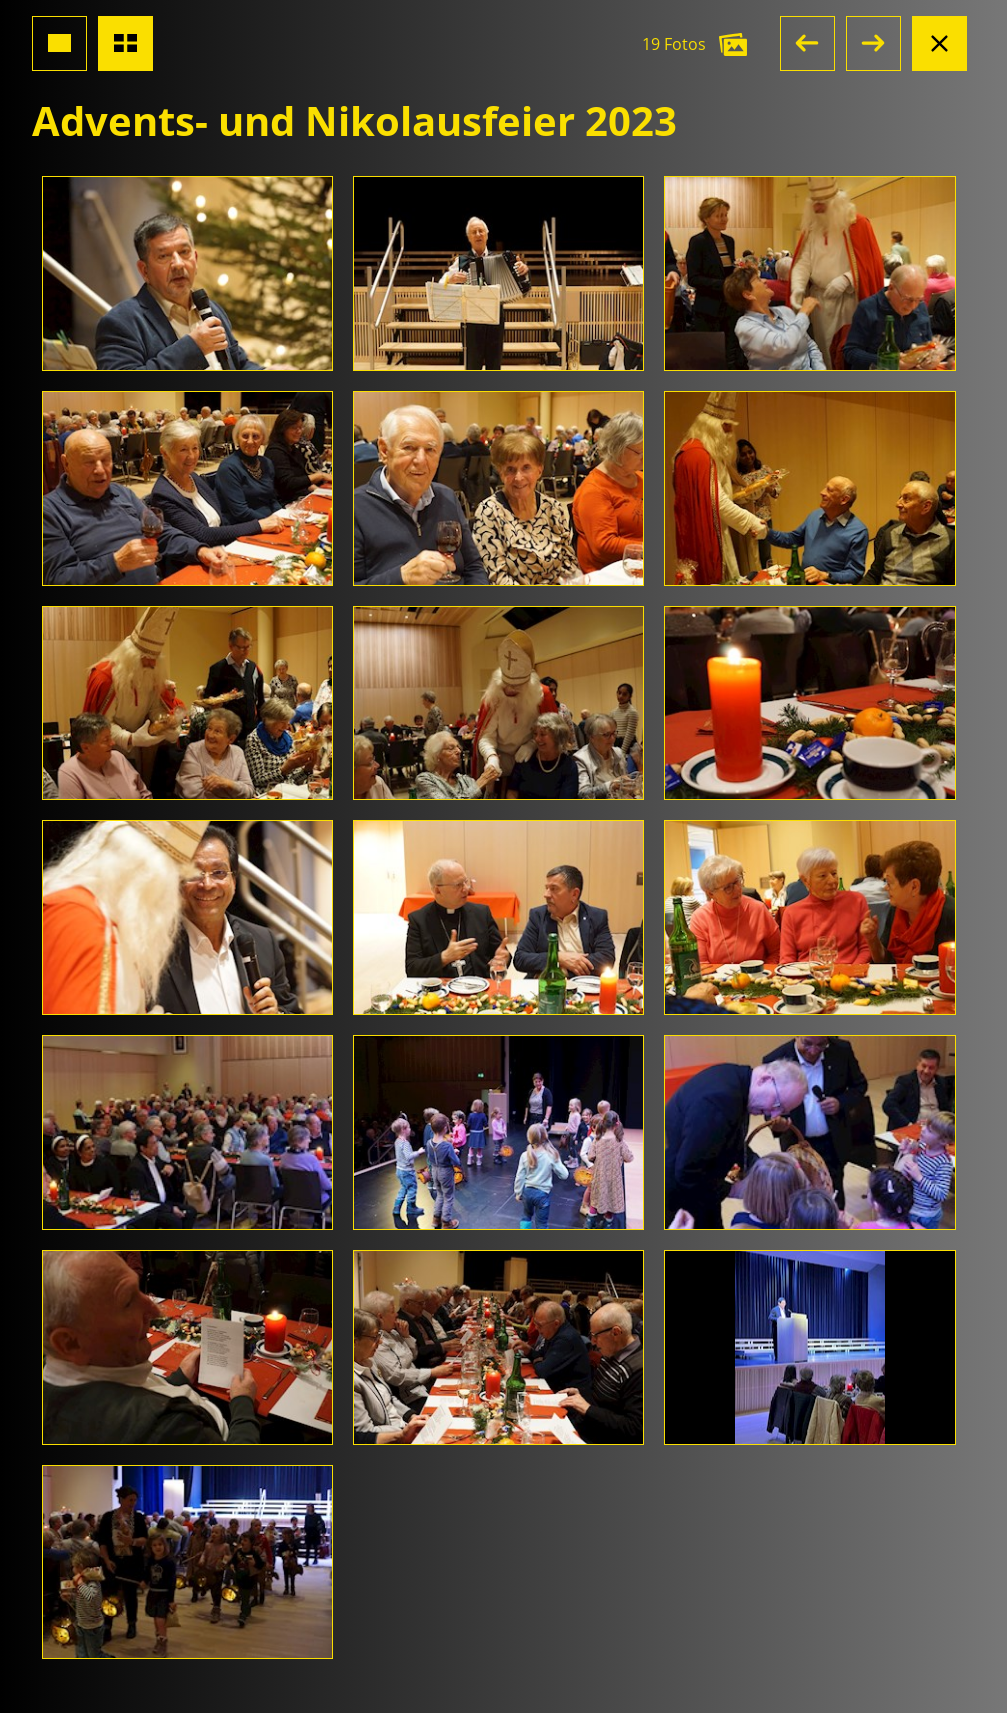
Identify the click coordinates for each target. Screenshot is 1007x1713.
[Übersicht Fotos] (125, 43)
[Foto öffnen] (187, 273)
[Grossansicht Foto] (59, 43)
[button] (807, 43)
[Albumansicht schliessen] (939, 43)
